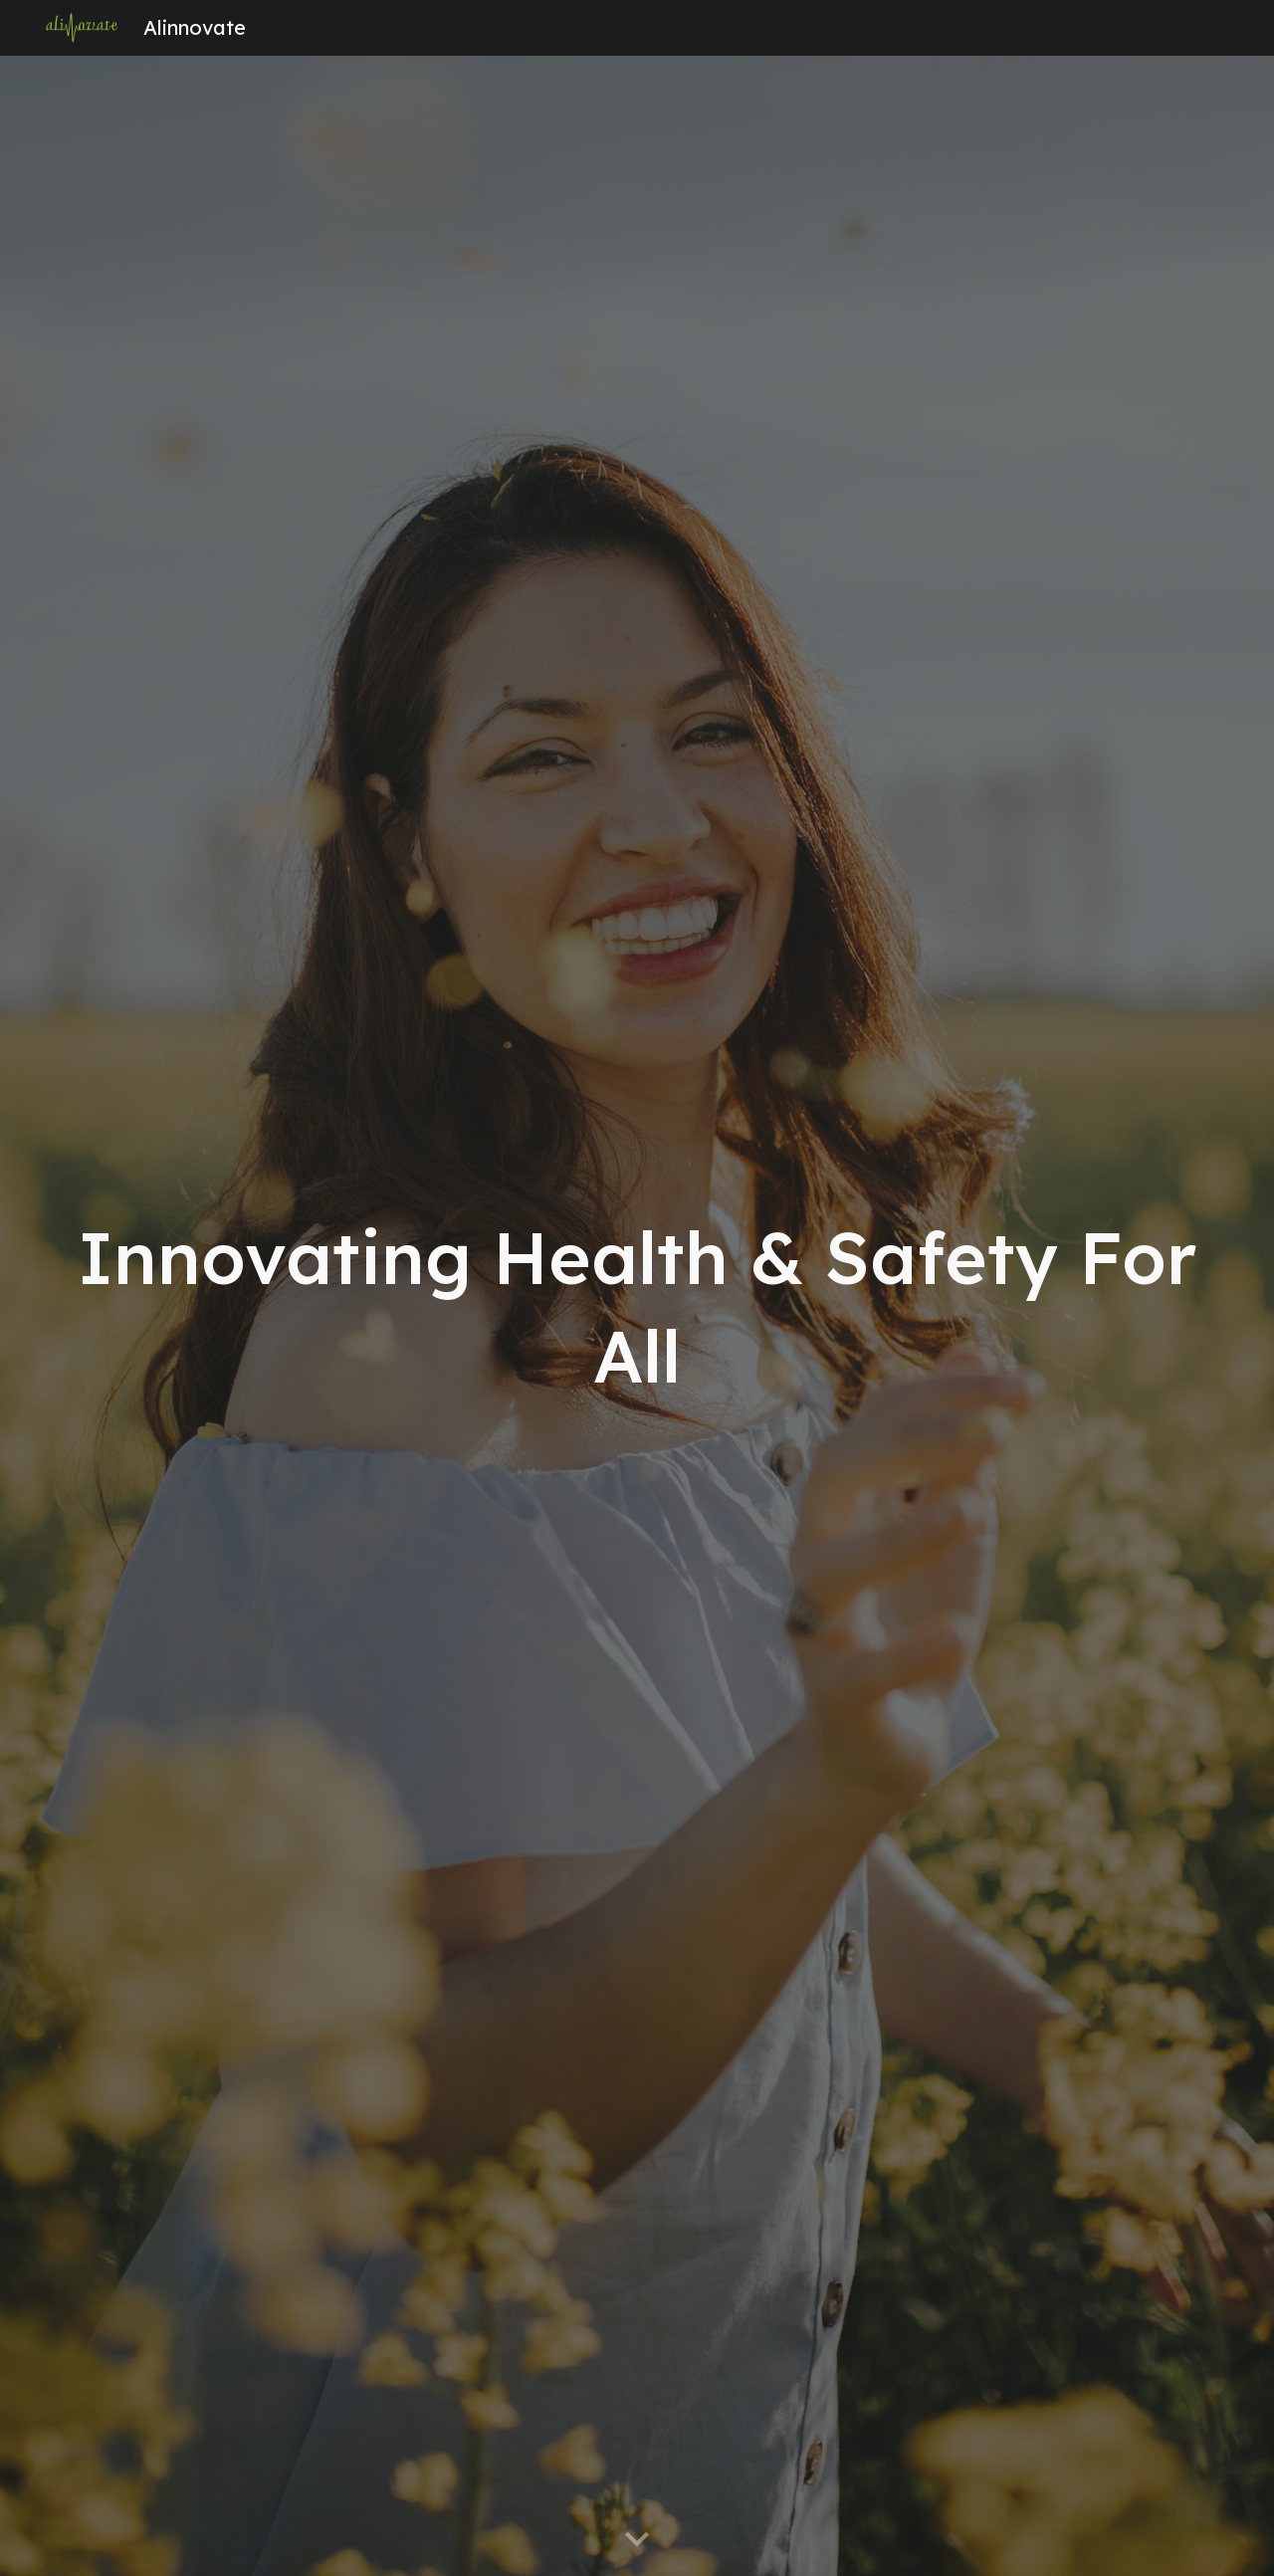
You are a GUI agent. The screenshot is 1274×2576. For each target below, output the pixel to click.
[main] (637, 1316)
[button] (637, 2540)
